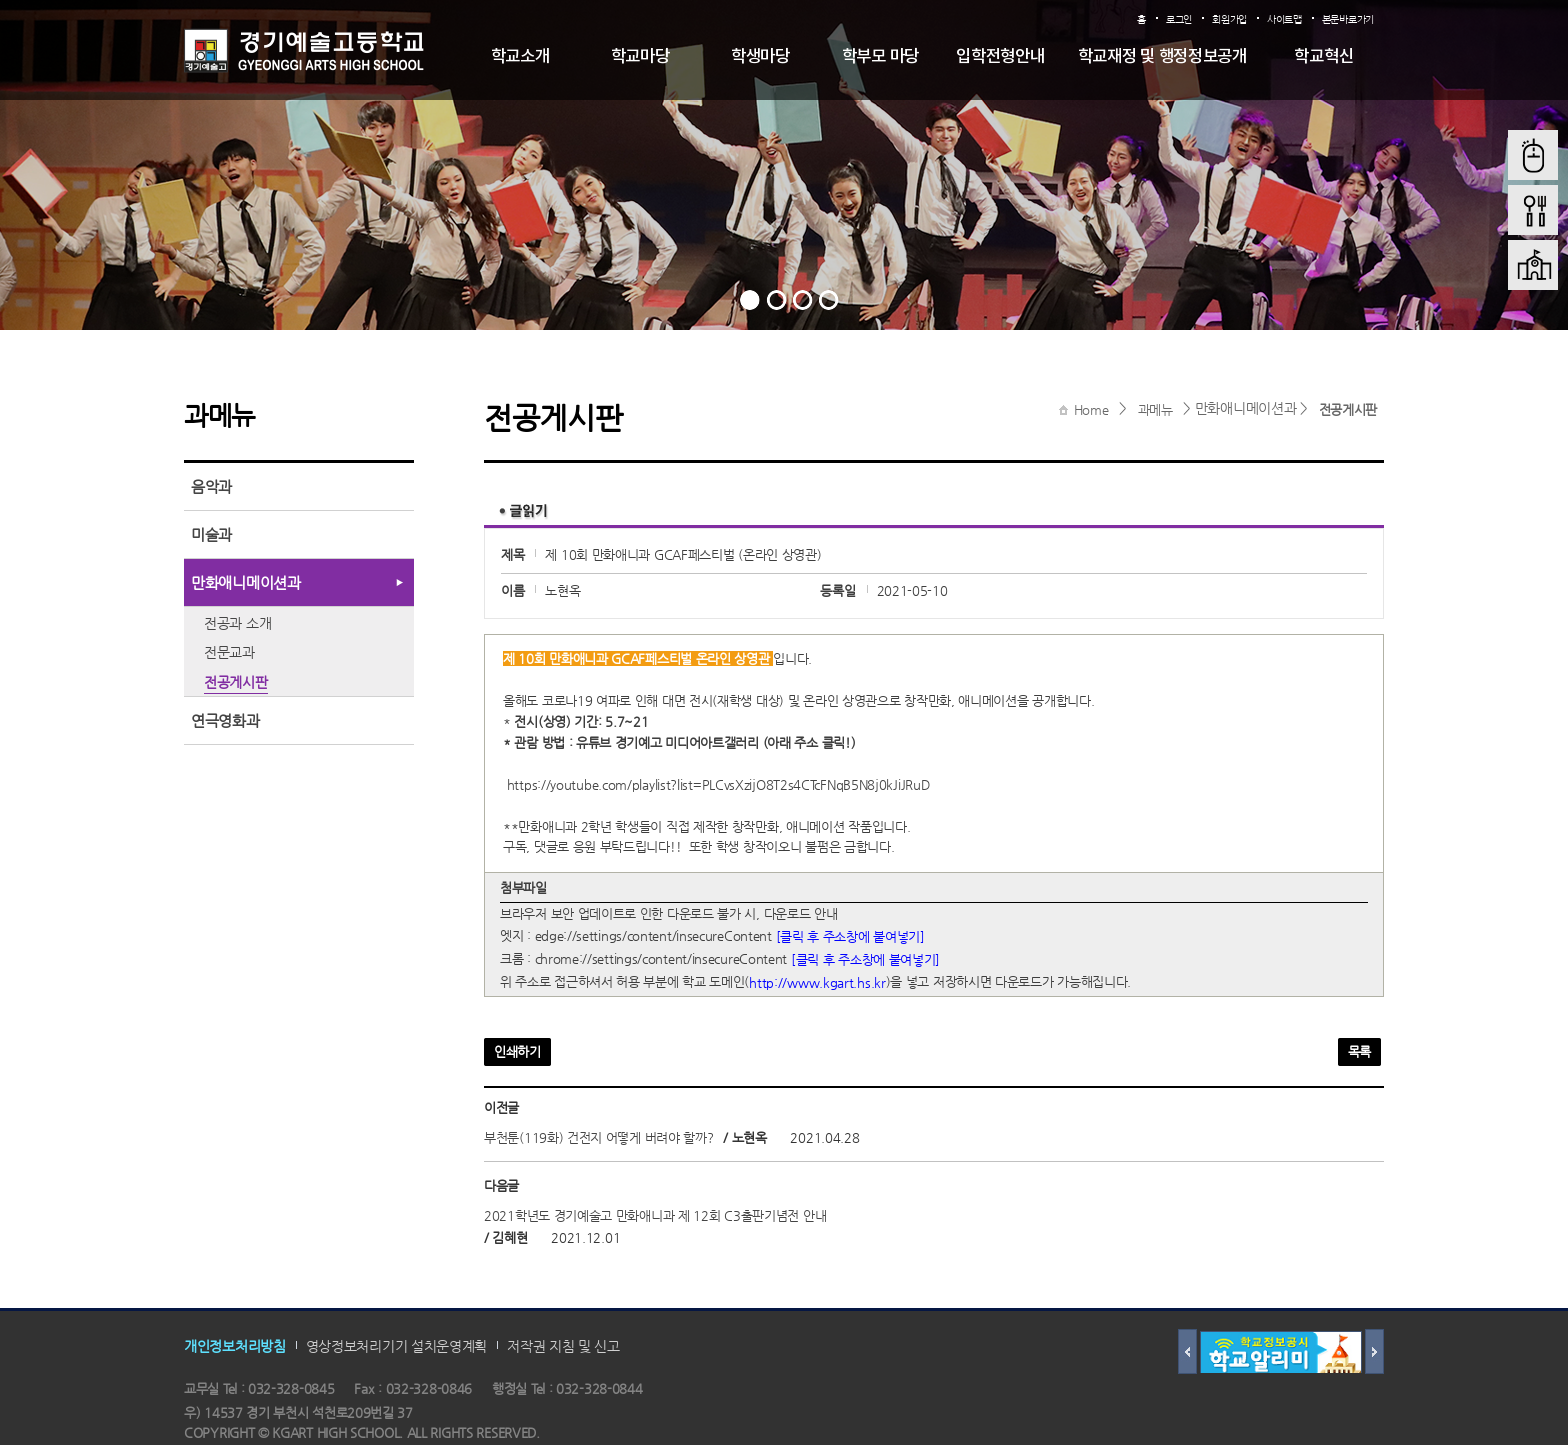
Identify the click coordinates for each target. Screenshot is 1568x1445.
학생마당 (760, 57)
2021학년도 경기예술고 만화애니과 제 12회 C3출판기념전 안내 (655, 1216)
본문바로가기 (1348, 19)
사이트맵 (1284, 19)
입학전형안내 (1000, 57)
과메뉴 (1155, 409)
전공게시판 (1348, 409)
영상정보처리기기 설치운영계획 (397, 1346)
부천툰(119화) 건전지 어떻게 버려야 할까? (599, 1138)
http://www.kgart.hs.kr (817, 981)
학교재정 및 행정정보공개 (1162, 57)
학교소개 (520, 57)
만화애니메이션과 (246, 582)
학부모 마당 (880, 57)
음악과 (211, 486)
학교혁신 (1323, 57)
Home (1091, 409)
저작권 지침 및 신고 (563, 1346)
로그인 (1179, 19)
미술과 (211, 534)
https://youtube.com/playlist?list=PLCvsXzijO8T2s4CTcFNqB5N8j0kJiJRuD (718, 784)
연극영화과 (225, 720)
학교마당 (640, 57)
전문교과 (229, 652)
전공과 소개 (237, 623)
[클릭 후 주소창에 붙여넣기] (850, 936)
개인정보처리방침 (235, 1346)
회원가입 (1229, 19)
